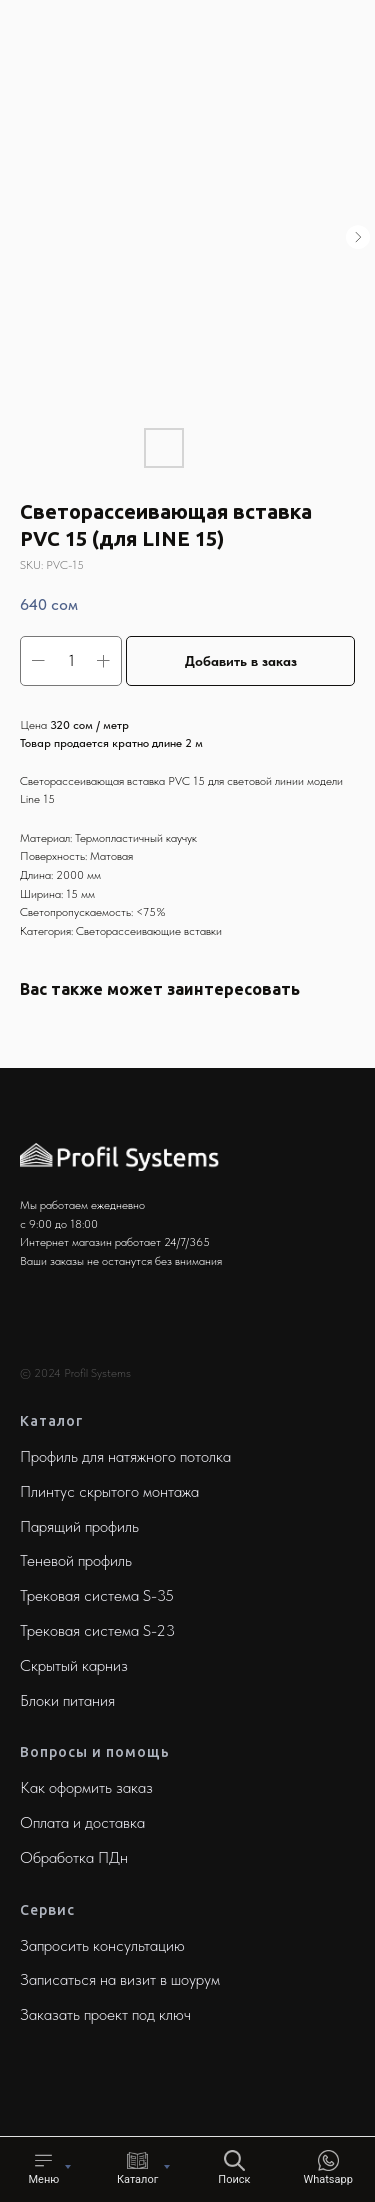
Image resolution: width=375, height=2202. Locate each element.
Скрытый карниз (74, 1665)
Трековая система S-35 (97, 1595)
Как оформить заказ (86, 1787)
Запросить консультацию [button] (102, 1945)
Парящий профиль (79, 1526)
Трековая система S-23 (97, 1630)
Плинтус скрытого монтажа (109, 1491)
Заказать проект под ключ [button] (105, 2014)
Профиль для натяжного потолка (125, 1456)
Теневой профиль (76, 1560)
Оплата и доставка (82, 1822)
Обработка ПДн (74, 1857)
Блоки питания (67, 1700)
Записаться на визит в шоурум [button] (120, 1979)
